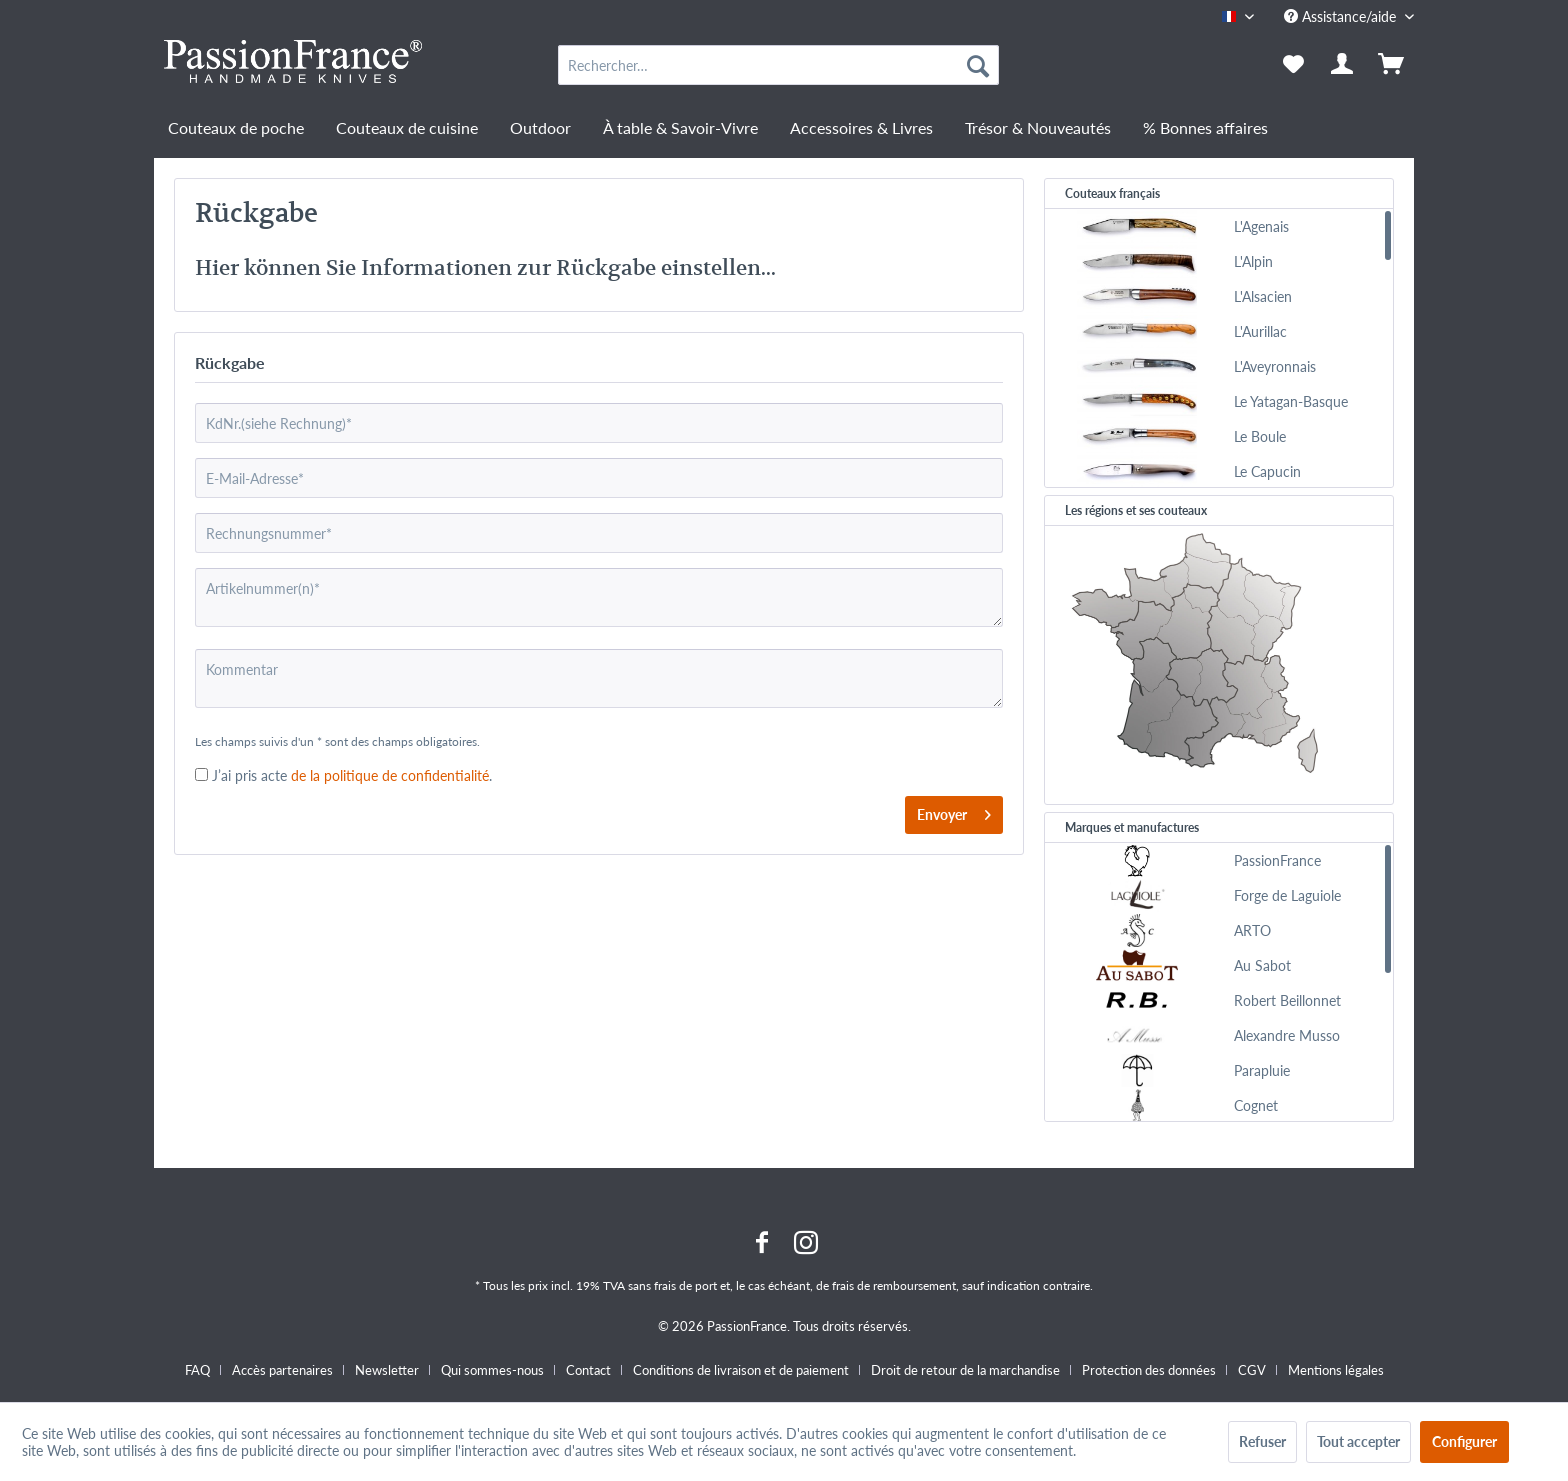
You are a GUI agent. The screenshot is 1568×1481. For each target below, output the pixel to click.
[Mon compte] (1343, 65)
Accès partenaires (282, 1370)
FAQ (197, 1370)
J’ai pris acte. (352, 775)
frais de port (685, 1285)
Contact (588, 1370)
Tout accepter (1358, 1441)
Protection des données (1149, 1370)
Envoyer (954, 811)
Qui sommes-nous (492, 1370)
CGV (1252, 1370)
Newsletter (387, 1370)
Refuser (1262, 1441)
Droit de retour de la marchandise (965, 1370)
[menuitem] (778, 65)
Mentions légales (1336, 1370)
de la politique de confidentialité (388, 775)
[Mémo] (1293, 65)
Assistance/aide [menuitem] (1342, 16)
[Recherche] (978, 65)
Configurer (1464, 1441)
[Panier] (1393, 65)
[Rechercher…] (778, 65)
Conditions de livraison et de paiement (741, 1370)
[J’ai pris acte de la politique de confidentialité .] (201, 774)
